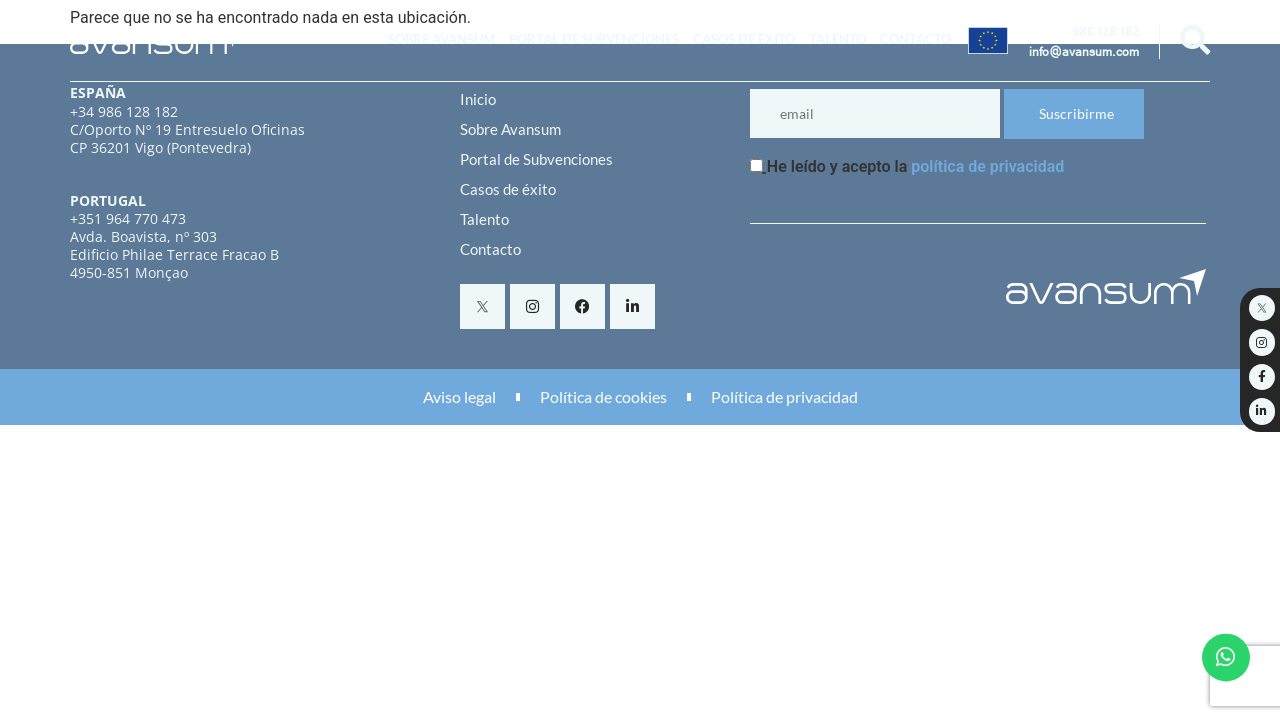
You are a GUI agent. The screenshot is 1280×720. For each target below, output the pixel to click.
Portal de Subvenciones (594, 39)
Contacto (915, 39)
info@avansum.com (1084, 54)
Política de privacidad (784, 396)
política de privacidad (987, 166)
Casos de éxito (744, 39)
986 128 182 (1105, 34)
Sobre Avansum (441, 39)
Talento (837, 39)
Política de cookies (603, 396)
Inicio (478, 99)
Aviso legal (459, 396)
